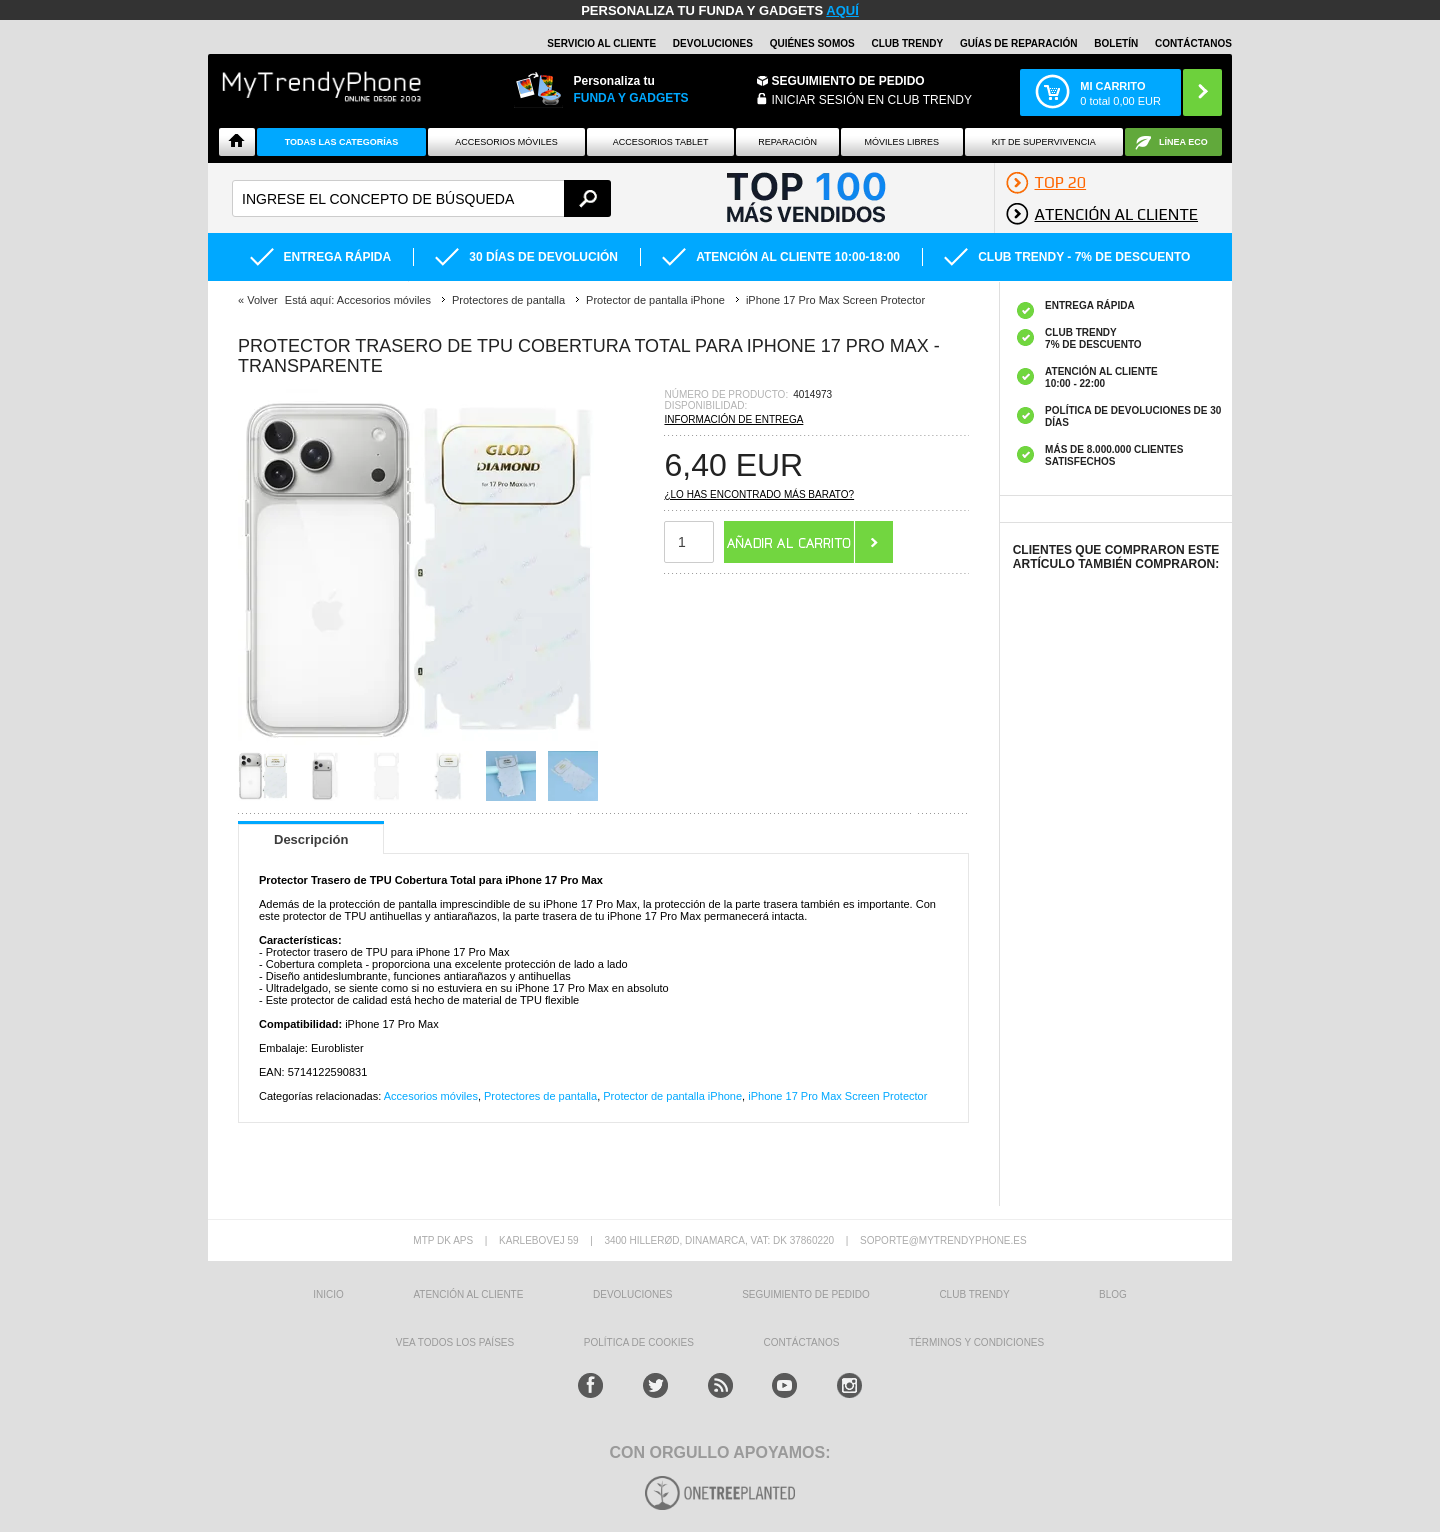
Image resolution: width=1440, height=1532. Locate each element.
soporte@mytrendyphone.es (943, 1240)
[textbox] (421, 198)
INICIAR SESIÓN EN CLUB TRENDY (872, 100)
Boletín (1116, 43)
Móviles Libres (901, 142)
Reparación (787, 142)
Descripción (311, 839)
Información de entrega (733, 419)
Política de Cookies (639, 1342)
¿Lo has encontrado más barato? (759, 494)
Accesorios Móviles (506, 142)
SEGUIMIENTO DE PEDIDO (806, 1294)
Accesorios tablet (661, 142)
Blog (1113, 1294)
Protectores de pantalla (540, 1096)
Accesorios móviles (431, 1096)
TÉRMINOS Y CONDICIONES (976, 1342)
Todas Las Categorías (342, 142)
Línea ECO (1183, 142)
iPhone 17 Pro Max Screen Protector (837, 1096)
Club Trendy (907, 43)
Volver (262, 300)
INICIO (328, 1294)
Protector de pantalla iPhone (672, 1096)
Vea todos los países (455, 1342)
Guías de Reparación (1019, 43)
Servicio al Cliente (601, 43)
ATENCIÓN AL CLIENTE (468, 1294)
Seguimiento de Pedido (848, 81)
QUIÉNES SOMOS (812, 43)
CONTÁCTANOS (1193, 43)
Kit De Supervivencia (1044, 142)
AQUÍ (842, 10)
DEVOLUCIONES (713, 43)
